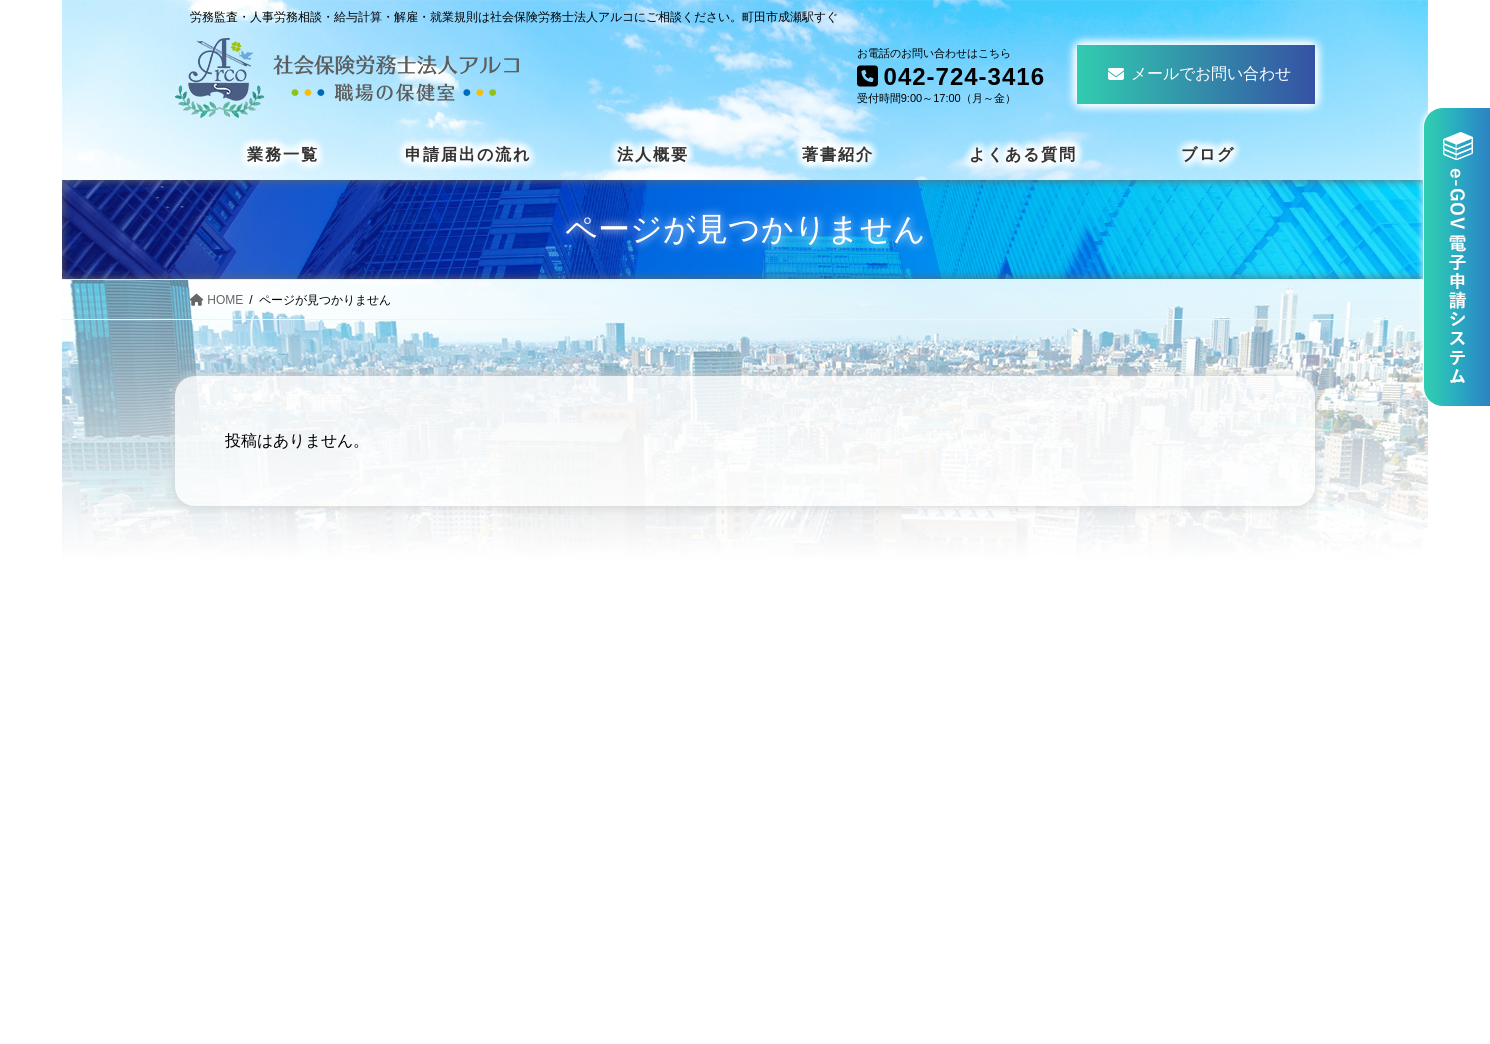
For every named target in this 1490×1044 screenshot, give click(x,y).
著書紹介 (1117, 735)
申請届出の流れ (1141, 672)
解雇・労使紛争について (888, 739)
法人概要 (1117, 704)
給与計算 (832, 865)
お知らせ (1117, 798)
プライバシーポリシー (1165, 892)
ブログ (1109, 829)
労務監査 (832, 896)
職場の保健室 (848, 927)
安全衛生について (864, 708)
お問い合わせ (1133, 861)
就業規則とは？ (856, 770)
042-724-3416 (330, 892)
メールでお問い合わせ (1199, 73)
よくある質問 (1133, 766)
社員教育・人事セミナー (888, 833)
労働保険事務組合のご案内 (896, 802)
